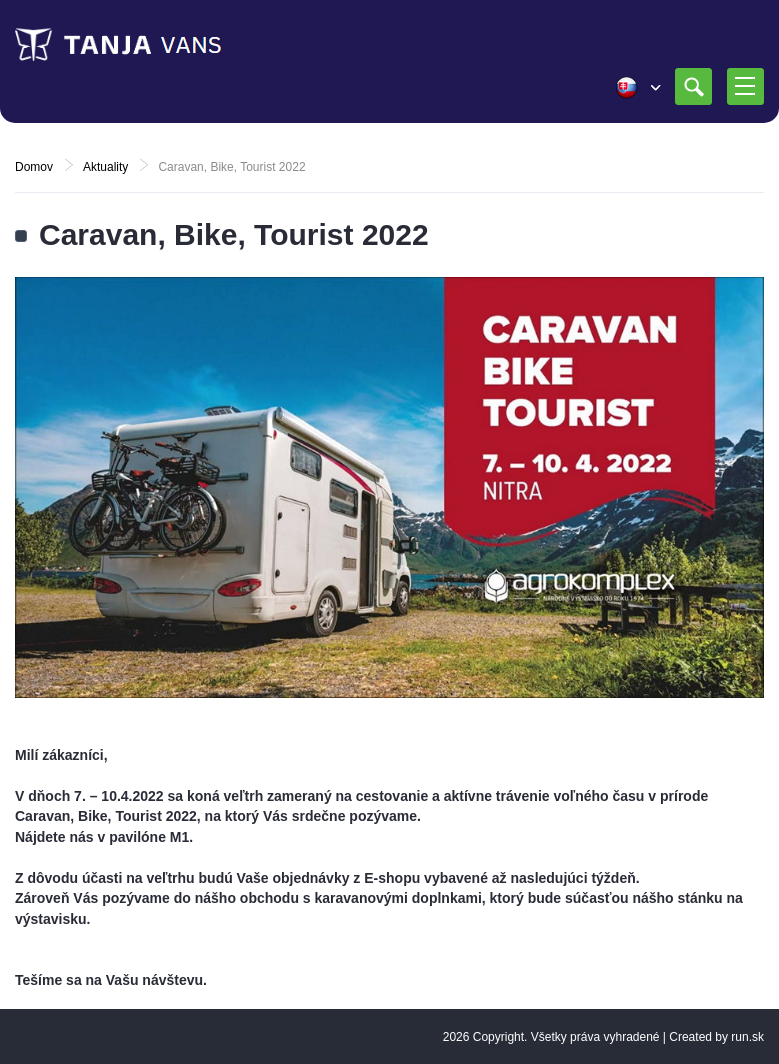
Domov (34, 167)
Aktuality (105, 167)
